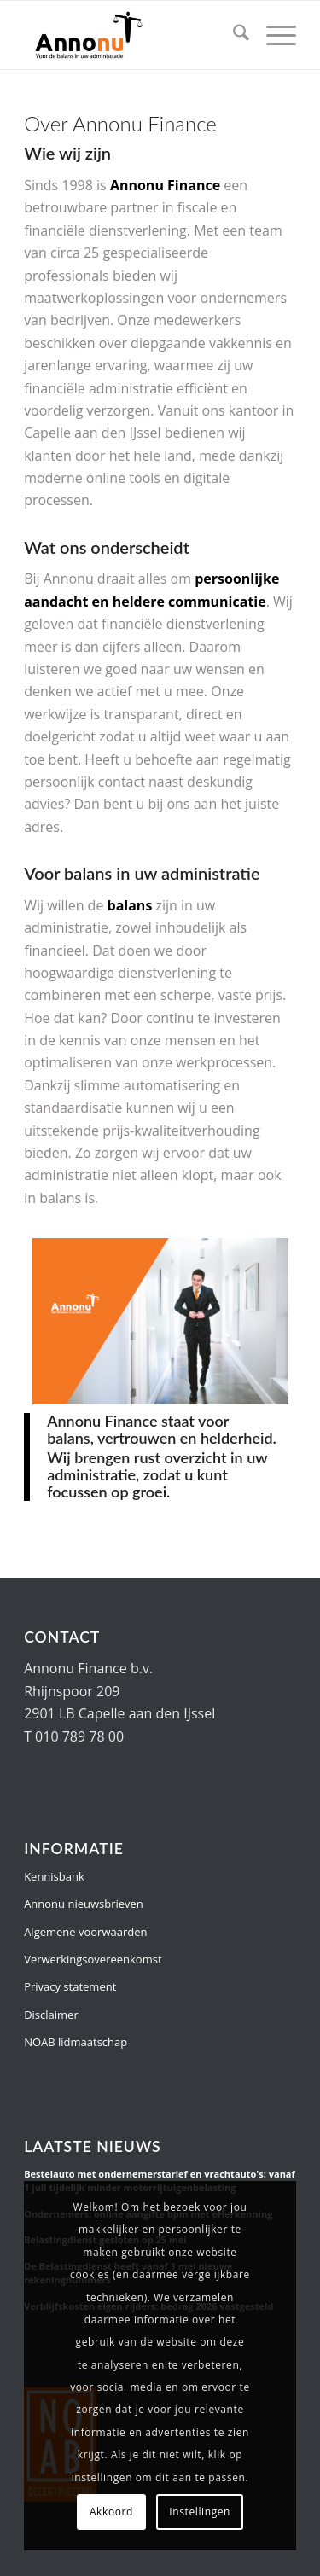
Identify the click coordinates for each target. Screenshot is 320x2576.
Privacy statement (70, 1986)
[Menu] (272, 35)
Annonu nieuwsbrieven (83, 1903)
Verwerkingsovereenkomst (92, 1959)
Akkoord (111, 2511)
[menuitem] (232, 35)
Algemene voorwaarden (85, 1931)
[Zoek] (232, 35)
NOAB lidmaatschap (75, 2042)
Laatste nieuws (92, 2146)
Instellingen (199, 2511)
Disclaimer (51, 2014)
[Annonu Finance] (132, 35)
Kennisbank (54, 1876)
